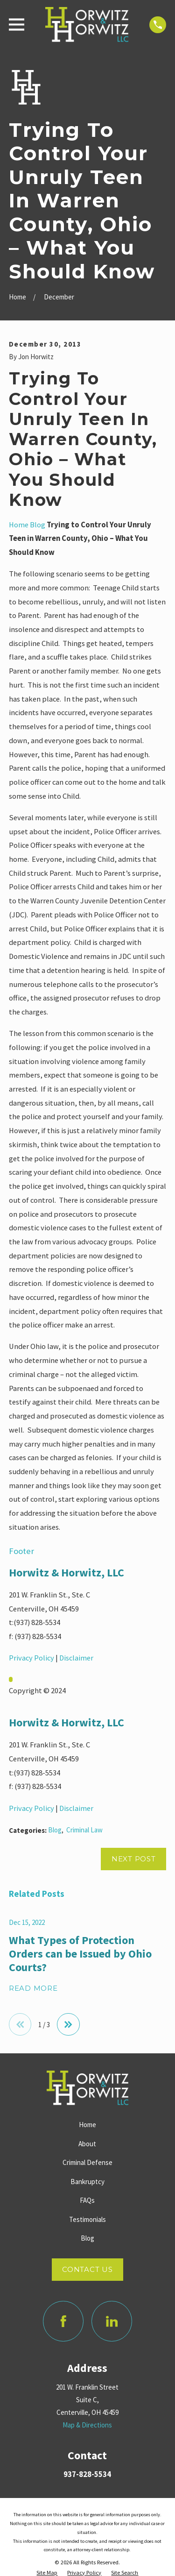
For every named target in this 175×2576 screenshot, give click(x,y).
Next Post (134, 1858)
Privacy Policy (31, 1658)
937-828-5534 (87, 2474)
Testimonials (87, 2219)
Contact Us (87, 2269)
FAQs (87, 2200)
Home (18, 525)
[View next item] (68, 2024)
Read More (33, 1989)
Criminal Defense (87, 2162)
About (87, 2143)
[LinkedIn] (112, 2321)
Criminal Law (84, 1829)
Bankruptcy (87, 2181)
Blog (37, 525)
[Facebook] (63, 2321)
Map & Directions (87, 2424)
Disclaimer (76, 1658)
